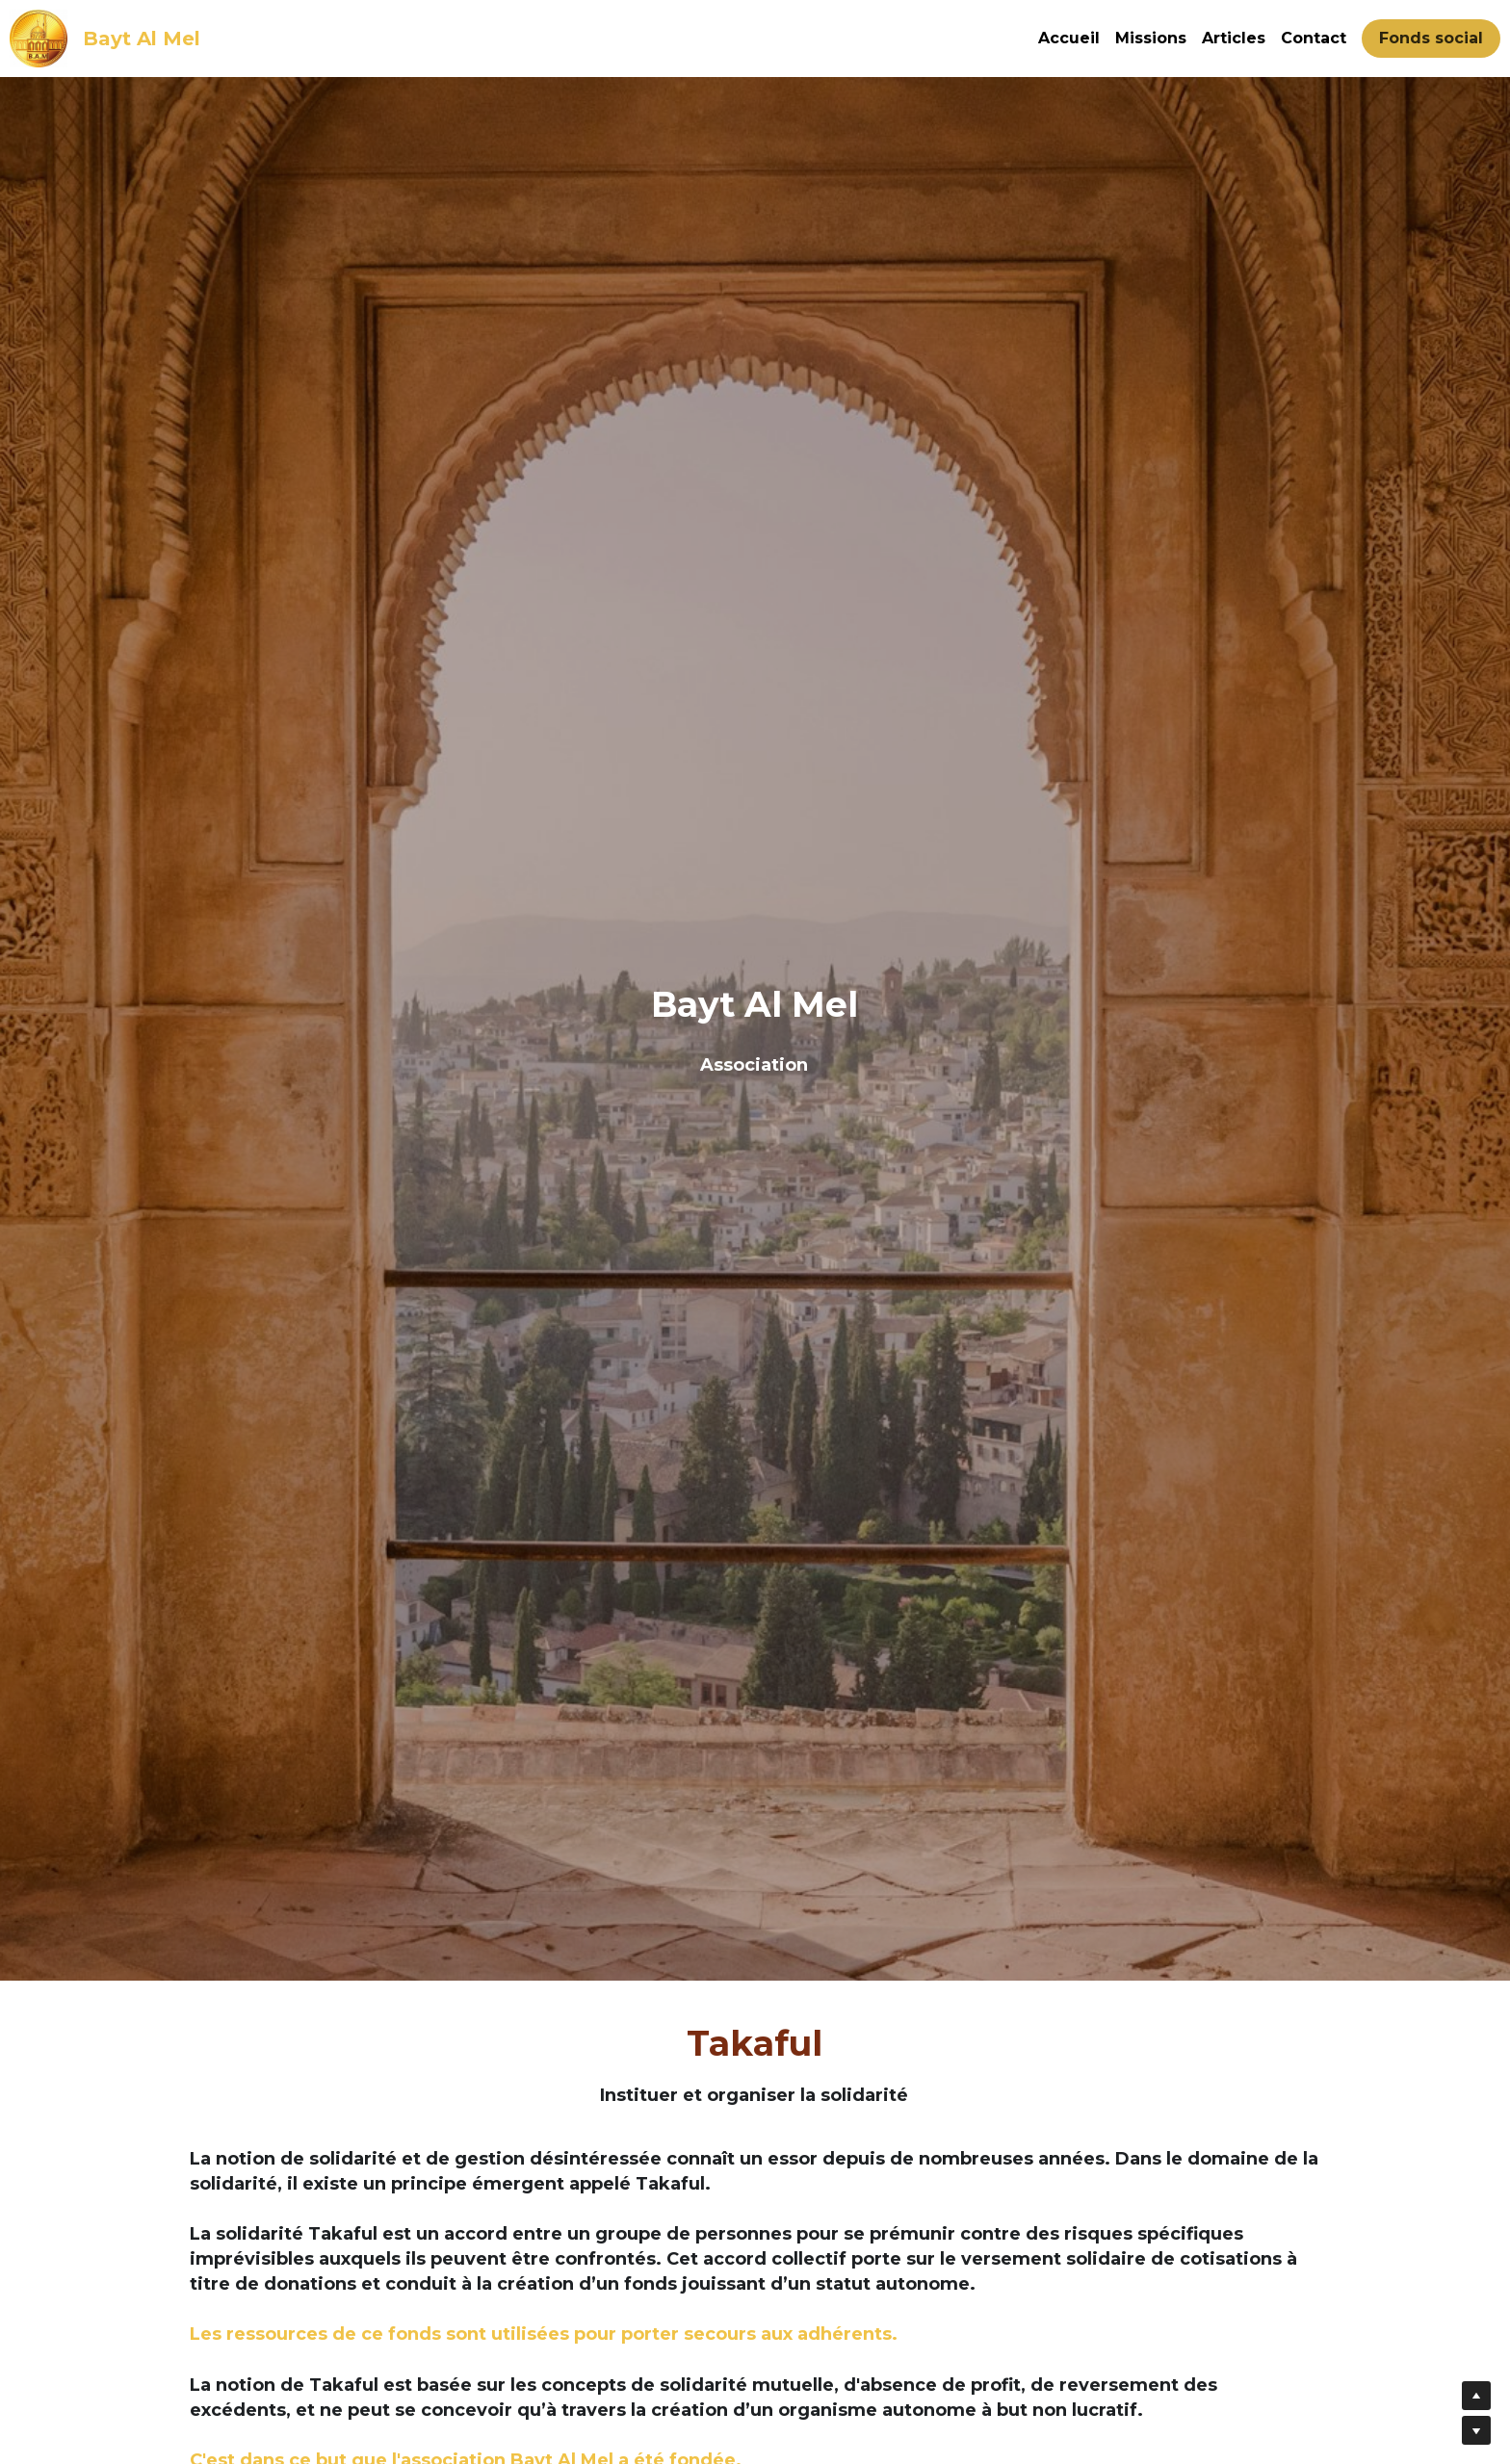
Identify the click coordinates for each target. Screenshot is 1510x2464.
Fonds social (1431, 38)
